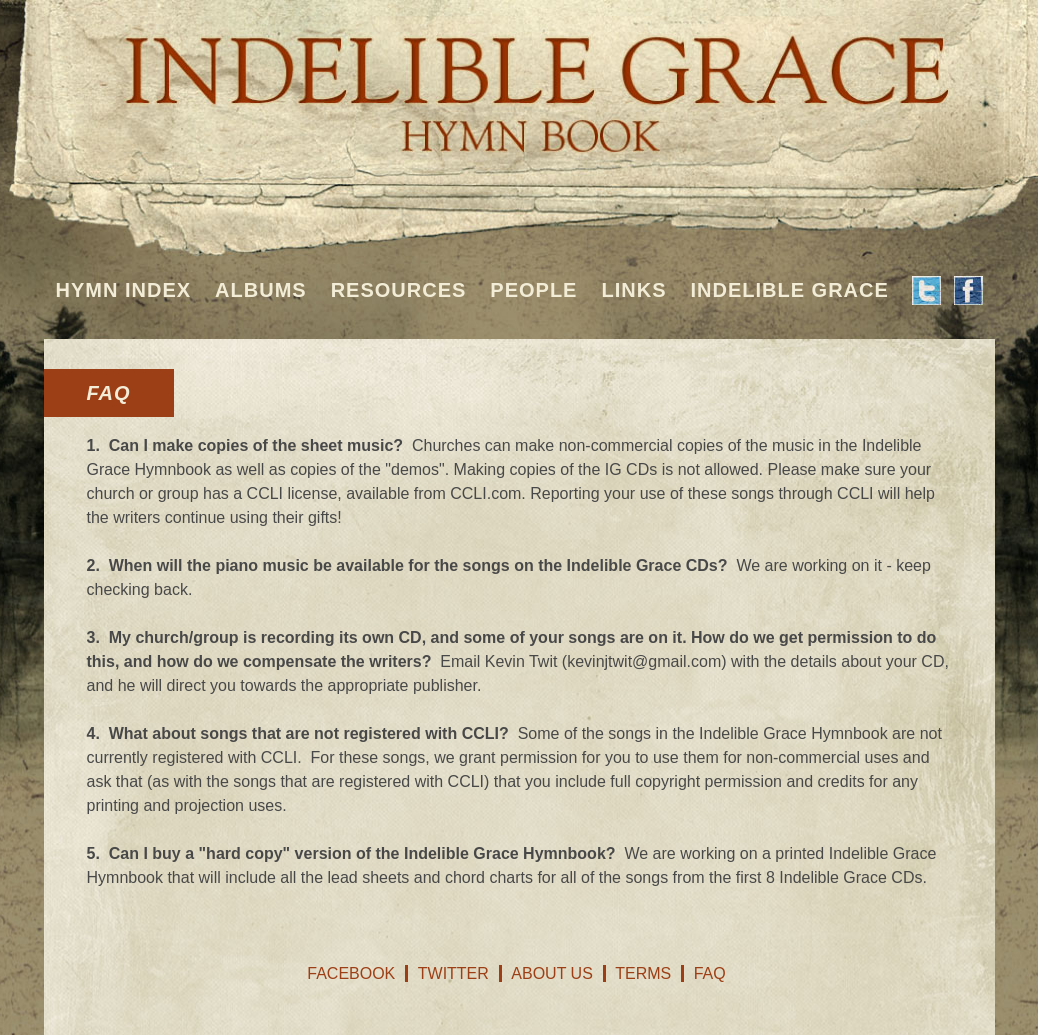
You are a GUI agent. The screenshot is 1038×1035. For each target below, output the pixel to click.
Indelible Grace (789, 290)
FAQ (710, 973)
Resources (399, 290)
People (533, 290)
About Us (552, 973)
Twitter (453, 973)
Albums (261, 290)
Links (633, 290)
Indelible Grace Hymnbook (519, 80)
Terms (643, 973)
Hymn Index (124, 290)
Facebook (351, 973)
